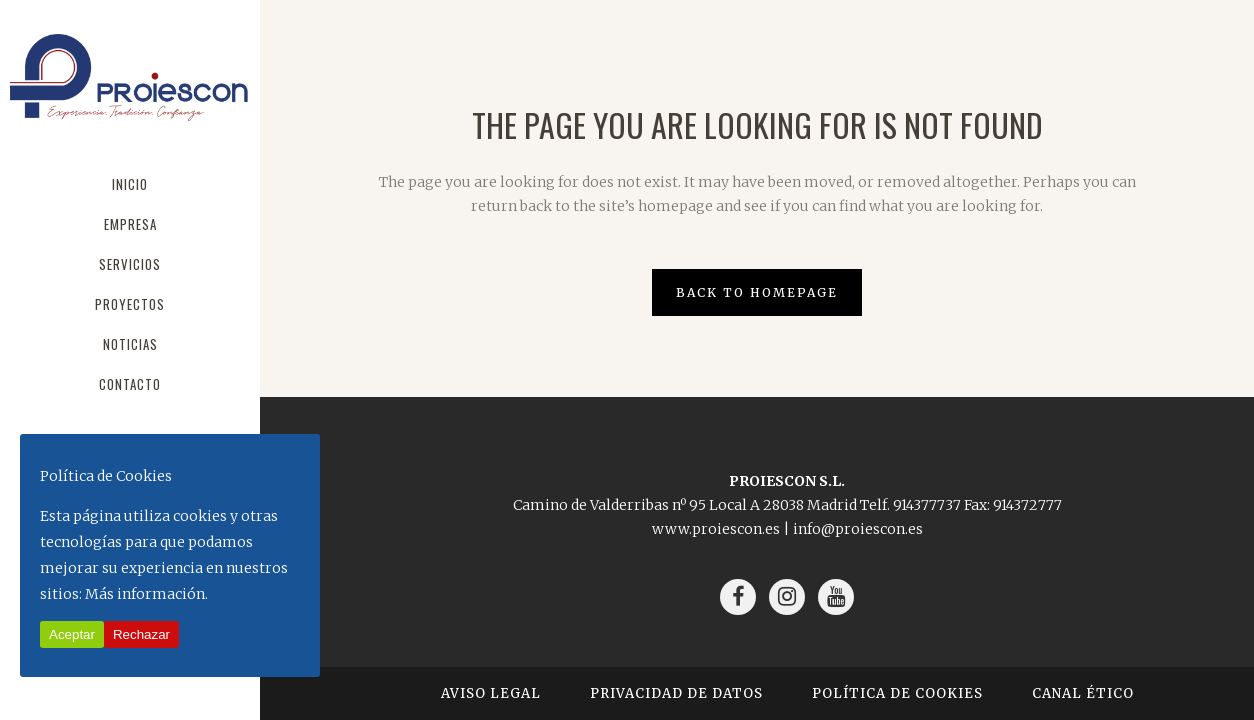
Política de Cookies (897, 693)
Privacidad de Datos (676, 693)
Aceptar (72, 634)
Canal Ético (1083, 693)
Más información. (146, 594)
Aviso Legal (491, 693)
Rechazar (141, 634)
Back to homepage (757, 292)
